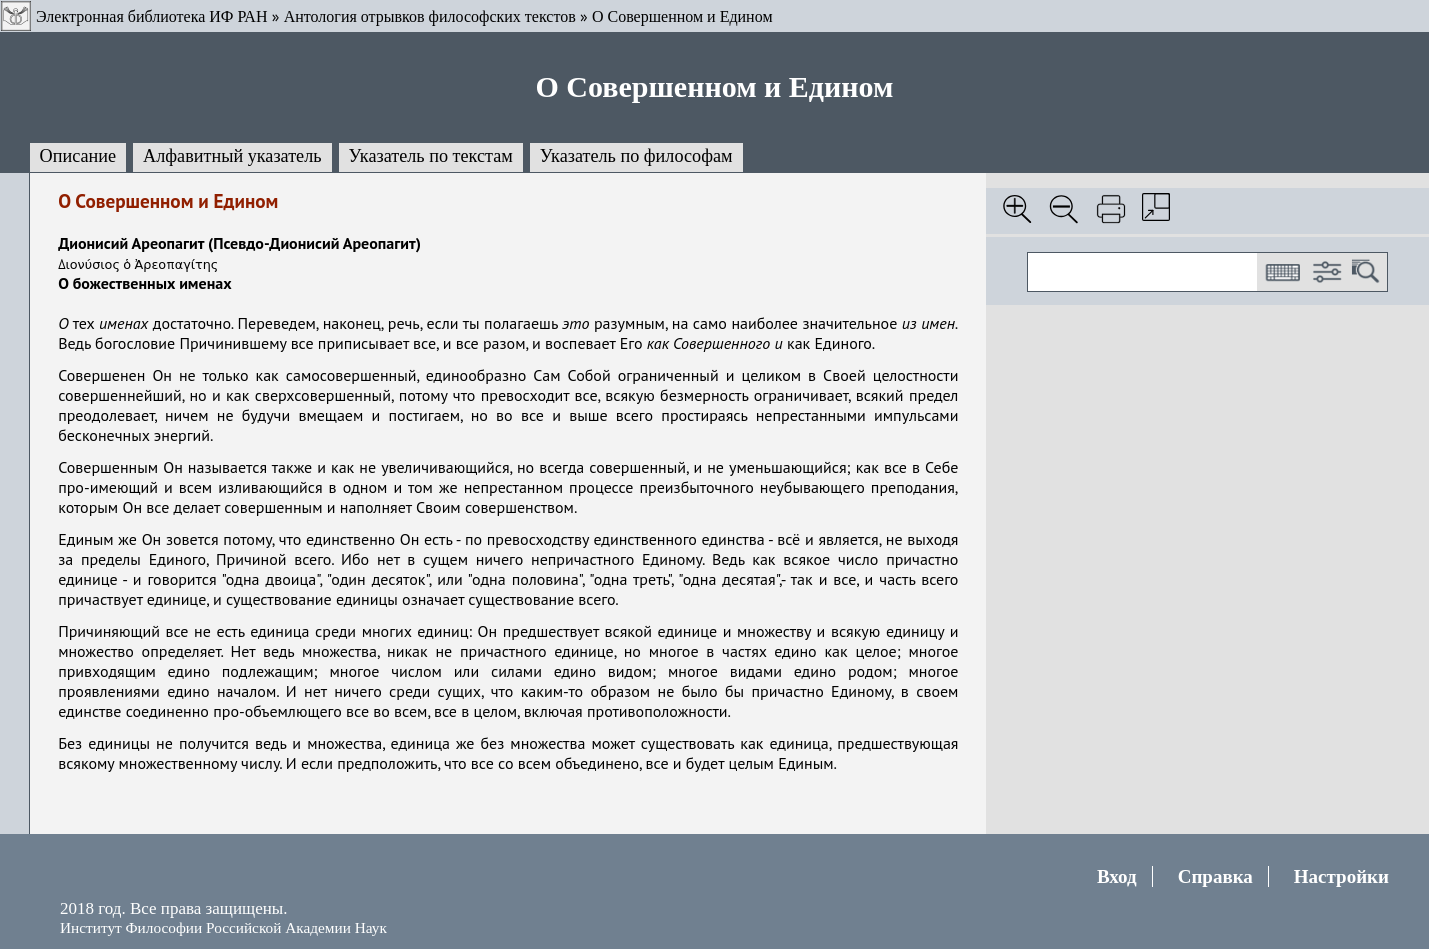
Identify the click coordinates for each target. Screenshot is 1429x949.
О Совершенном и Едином (682, 16)
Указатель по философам (636, 156)
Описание (78, 156)
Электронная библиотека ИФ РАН (151, 16)
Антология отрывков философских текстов (430, 16)
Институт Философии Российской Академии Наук (223, 927)
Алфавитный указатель (232, 156)
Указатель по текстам (431, 156)
